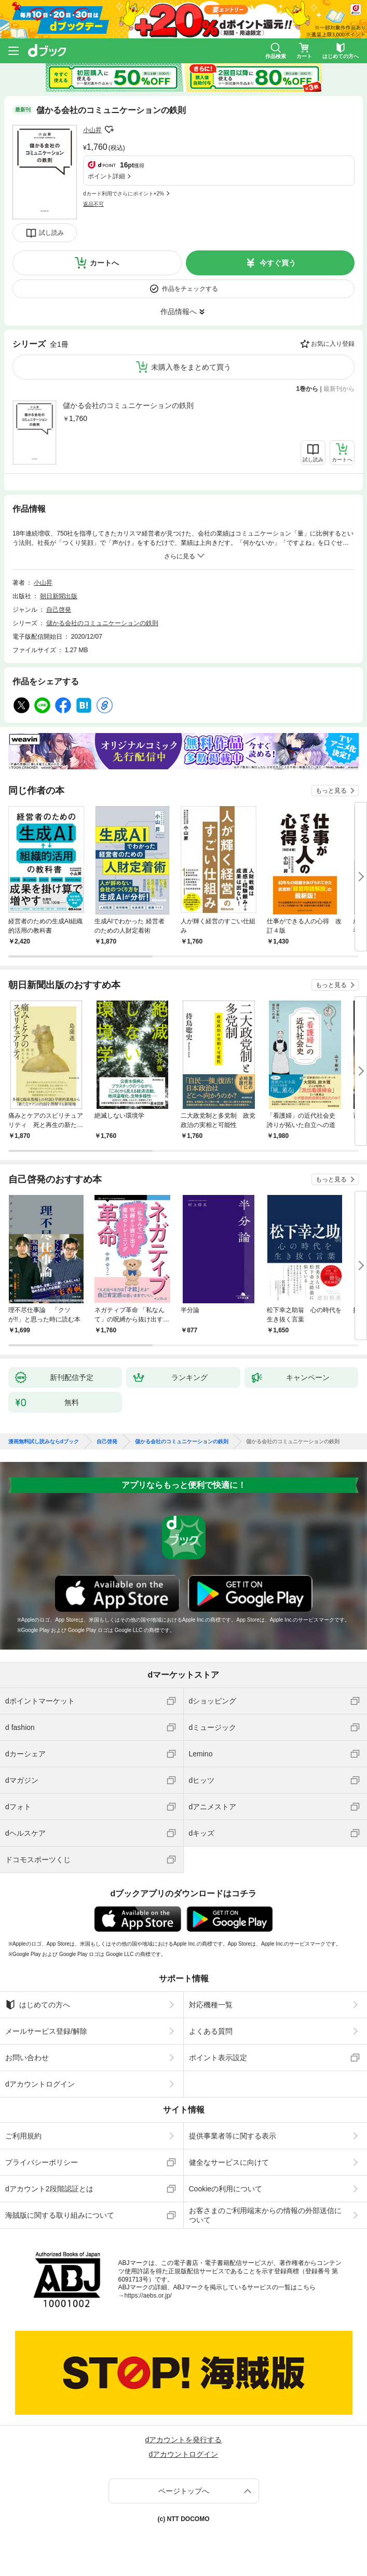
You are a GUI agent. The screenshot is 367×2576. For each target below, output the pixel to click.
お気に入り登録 (333, 343)
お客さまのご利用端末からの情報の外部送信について (265, 2215)
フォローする (109, 129)
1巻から (307, 389)
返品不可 (93, 204)
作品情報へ (178, 311)
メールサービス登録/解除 (46, 2031)
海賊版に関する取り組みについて (59, 2215)
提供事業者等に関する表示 (232, 2136)
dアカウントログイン (40, 2084)
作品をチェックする (190, 288)
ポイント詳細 (106, 176)
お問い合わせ (27, 2057)
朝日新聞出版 (58, 596)
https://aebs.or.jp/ (148, 2295)
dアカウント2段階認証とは (49, 2189)
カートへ (104, 263)
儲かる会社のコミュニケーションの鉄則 (128, 405)
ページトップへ (183, 2491)
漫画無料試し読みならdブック (43, 1441)
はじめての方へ (37, 2005)
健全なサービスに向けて (229, 2162)
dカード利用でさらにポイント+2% (123, 193)
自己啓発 (58, 609)
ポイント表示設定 (218, 2057)
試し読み (51, 232)
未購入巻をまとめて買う (191, 367)
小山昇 (92, 130)
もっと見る (331, 790)
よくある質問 (211, 2031)
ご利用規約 (23, 2136)
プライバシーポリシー (41, 2162)
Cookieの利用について (226, 2189)
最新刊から (339, 389)
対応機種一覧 (211, 2005)
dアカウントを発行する (183, 2440)
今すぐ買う (278, 263)
